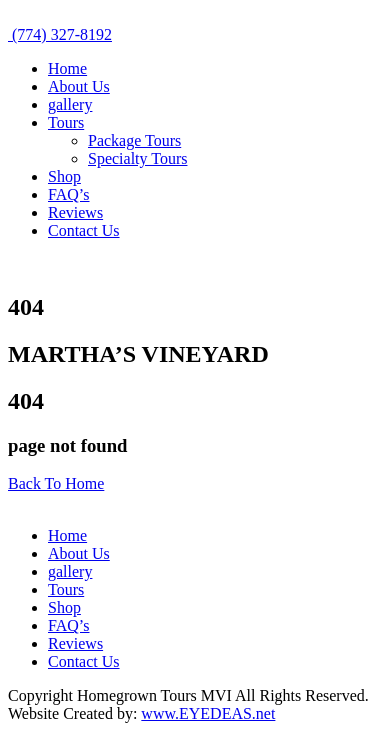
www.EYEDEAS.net (208, 713)
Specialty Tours (137, 158)
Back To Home (56, 483)
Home (67, 68)
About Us (79, 86)
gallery (70, 104)
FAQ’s (69, 194)
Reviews (75, 212)
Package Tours (134, 140)
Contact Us (84, 230)
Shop (64, 176)
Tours (66, 122)
